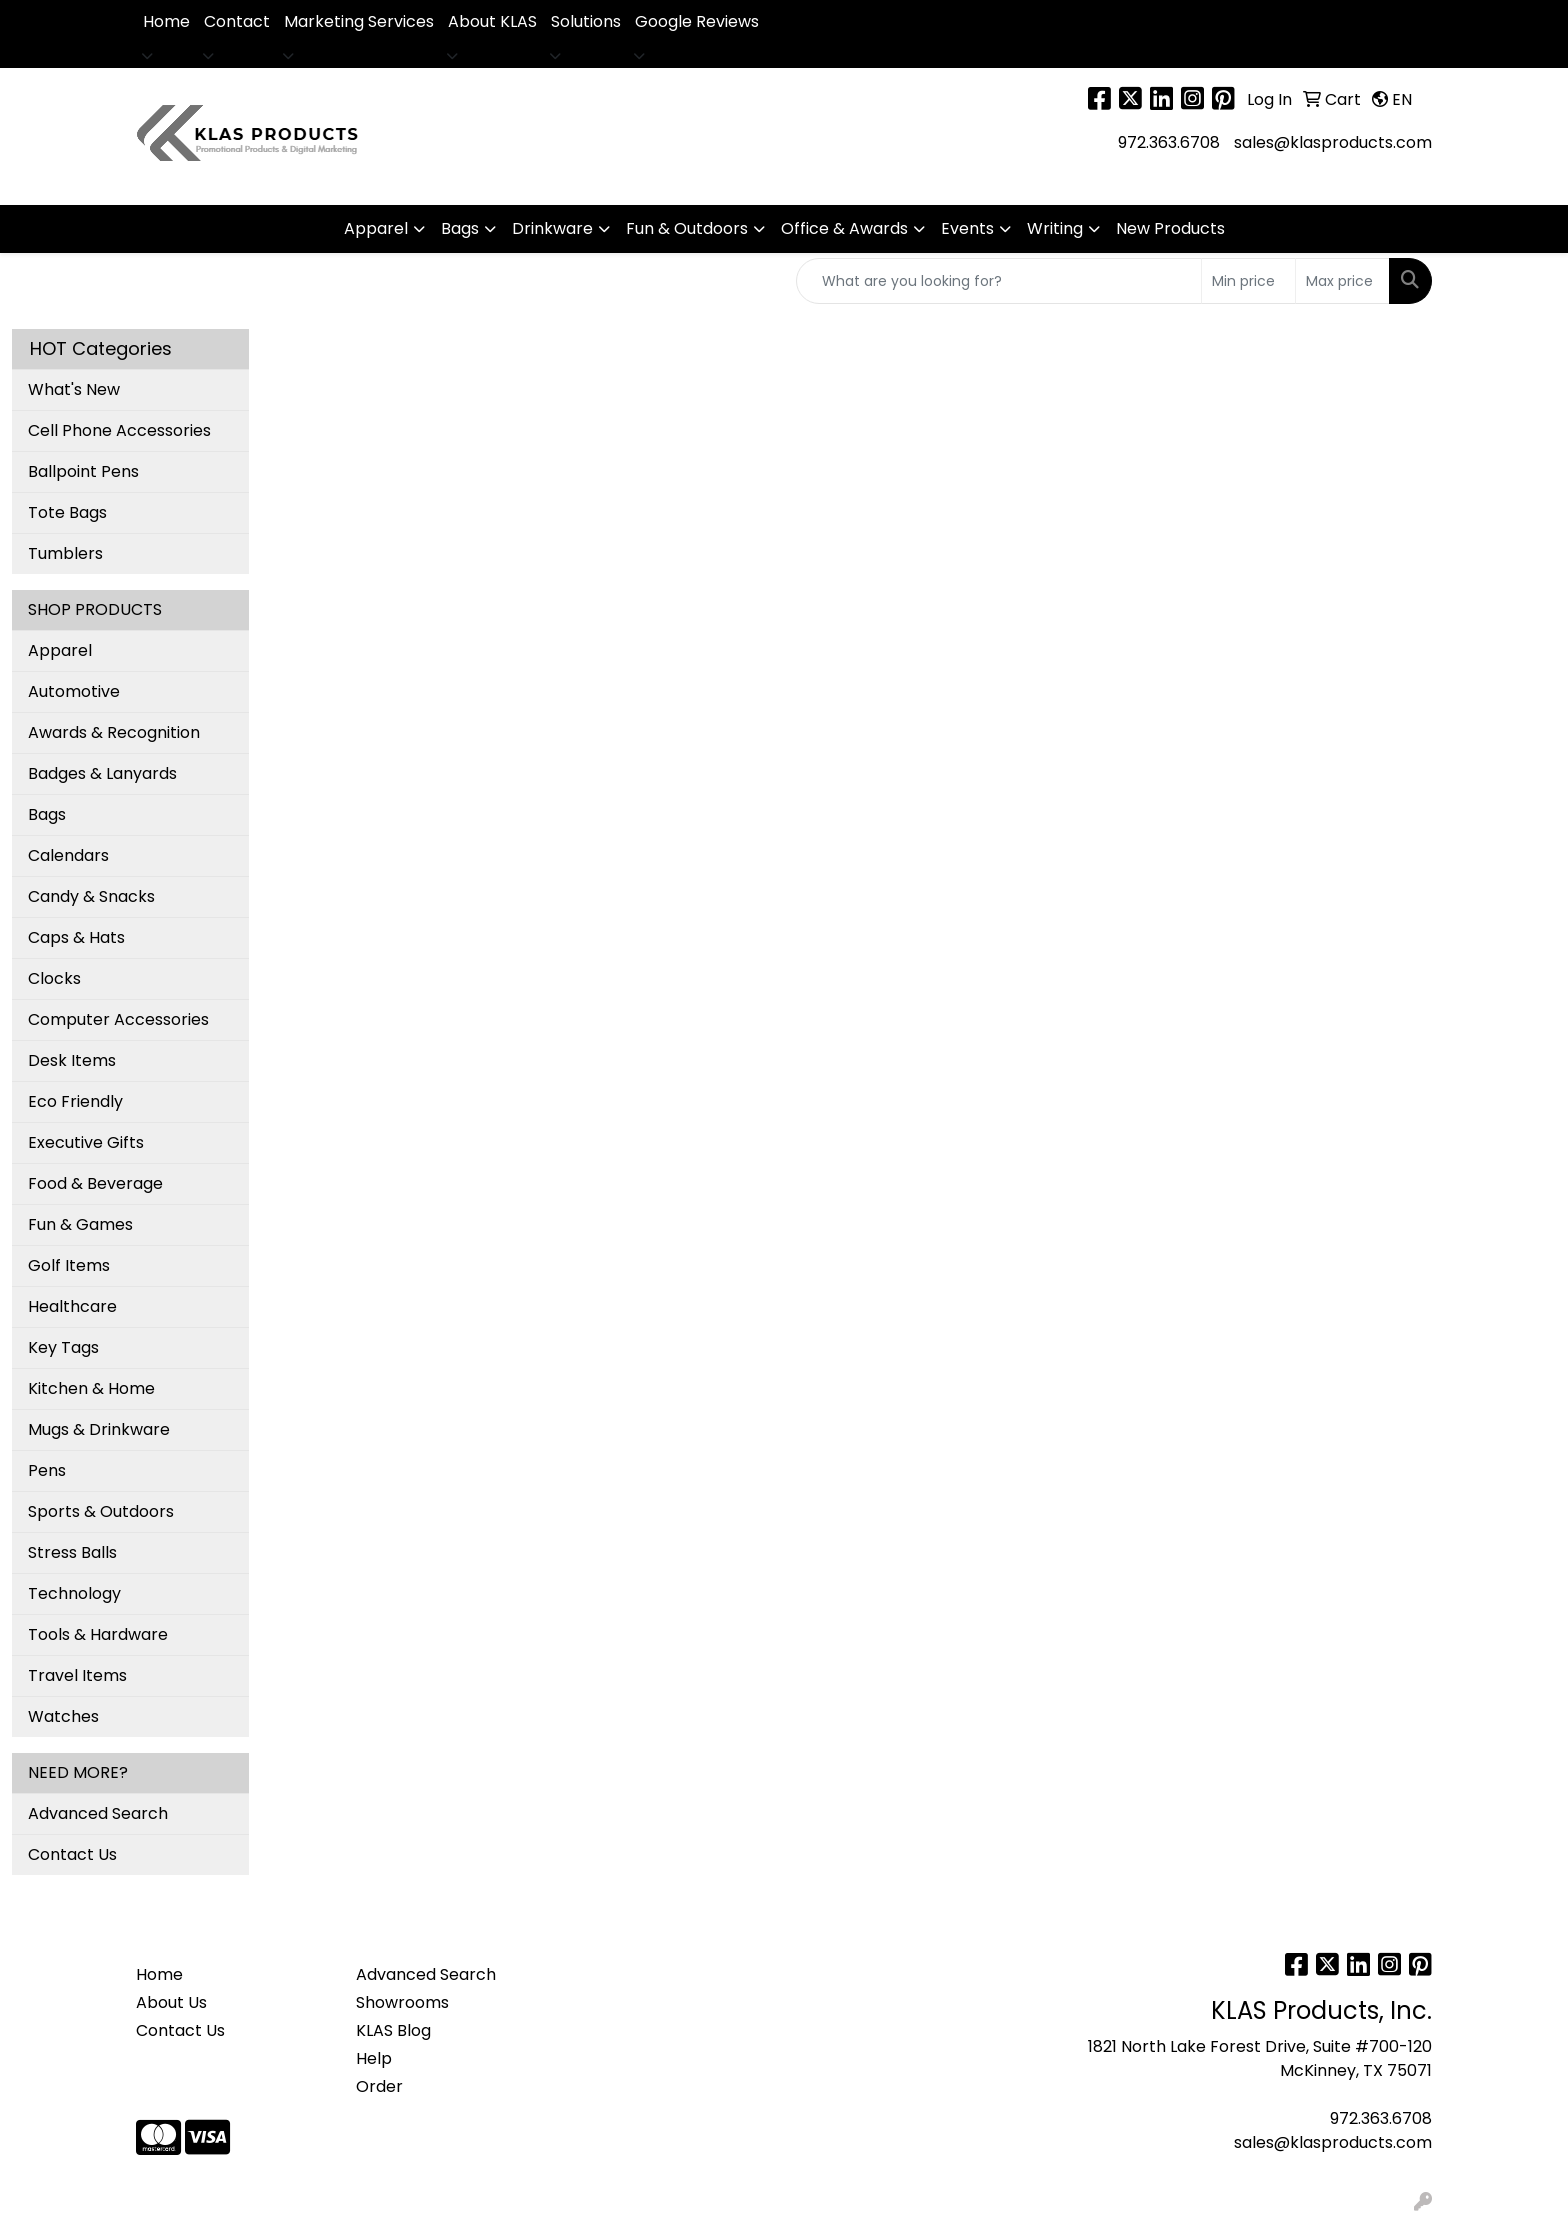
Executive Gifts (86, 1142)
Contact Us (72, 1854)
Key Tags (63, 1347)
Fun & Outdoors (687, 228)
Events (967, 228)
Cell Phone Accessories (119, 430)
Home (166, 21)
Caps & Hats (76, 937)
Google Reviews (697, 21)
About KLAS (492, 21)
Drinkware (552, 228)
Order (379, 2086)
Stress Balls (72, 1552)
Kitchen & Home (91, 1388)
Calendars (68, 855)
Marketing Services (359, 21)
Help (374, 2058)
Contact (237, 21)
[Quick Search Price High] (1342, 281)
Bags (460, 228)
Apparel (376, 228)
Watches (63, 1716)
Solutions (586, 21)
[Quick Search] (999, 281)
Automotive (74, 691)
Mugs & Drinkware (99, 1429)
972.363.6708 (1169, 142)
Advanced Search (98, 1813)
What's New (74, 389)
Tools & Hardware (98, 1634)
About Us (171, 2002)
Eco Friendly (75, 1101)
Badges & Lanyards (102, 773)
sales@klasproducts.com (1333, 142)
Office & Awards (844, 228)
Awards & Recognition (114, 732)
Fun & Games (80, 1224)
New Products (1170, 228)
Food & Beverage (95, 1183)
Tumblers (65, 553)
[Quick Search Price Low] (1248, 281)
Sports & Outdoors (101, 1511)
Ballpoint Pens (83, 471)
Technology (74, 1593)
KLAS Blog (393, 2030)
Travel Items (77, 1675)
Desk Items (72, 1060)
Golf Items (69, 1265)
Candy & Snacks (91, 896)
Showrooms (402, 2002)
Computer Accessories (118, 1019)
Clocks (54, 978)
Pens (47, 1470)
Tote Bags (67, 512)
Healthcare (72, 1306)
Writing (1055, 228)
